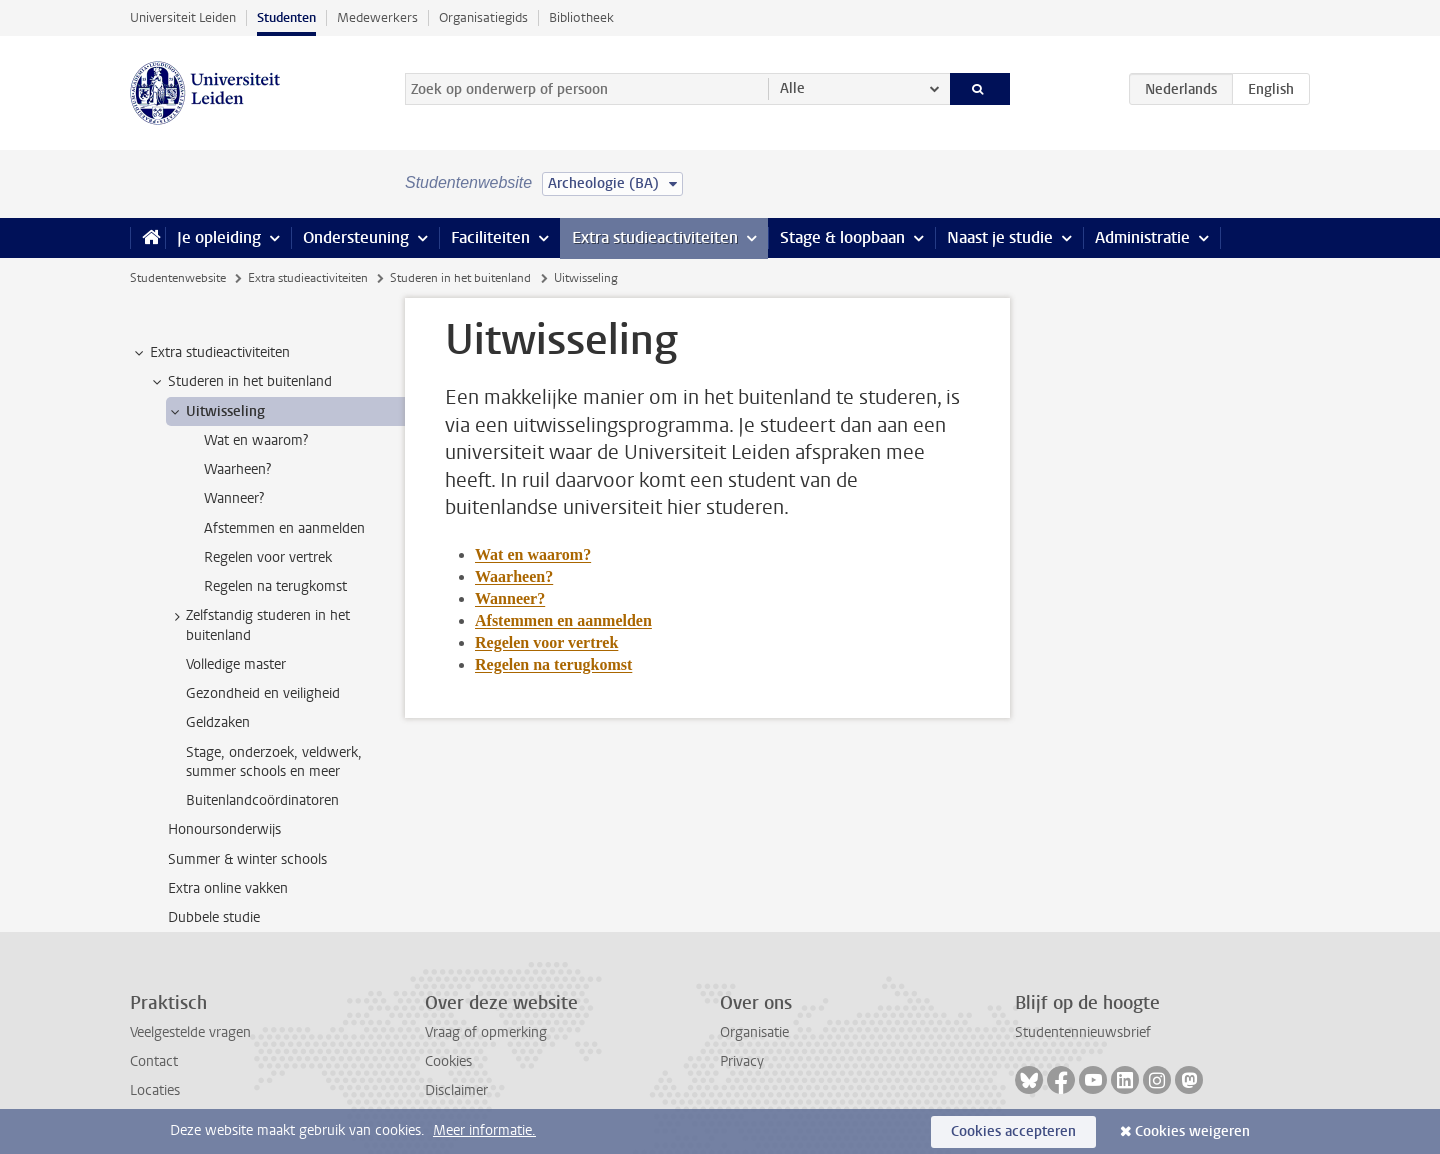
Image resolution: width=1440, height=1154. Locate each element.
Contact (154, 1061)
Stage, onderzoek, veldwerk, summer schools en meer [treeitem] (274, 762)
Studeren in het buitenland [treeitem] (240, 382)
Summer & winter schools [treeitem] (247, 859)
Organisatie (754, 1032)
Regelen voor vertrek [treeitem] (268, 557)
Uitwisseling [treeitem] (216, 412)
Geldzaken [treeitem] (218, 722)
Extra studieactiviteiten (655, 237)
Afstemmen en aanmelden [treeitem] (284, 528)
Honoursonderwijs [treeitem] (224, 829)
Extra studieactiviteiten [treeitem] (210, 353)
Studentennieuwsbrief (1083, 1032)
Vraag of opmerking (486, 1032)
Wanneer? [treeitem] (234, 498)
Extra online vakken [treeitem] (228, 888)
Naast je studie (1000, 237)
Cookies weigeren (1192, 1131)
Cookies (448, 1061)
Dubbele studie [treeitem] (214, 917)
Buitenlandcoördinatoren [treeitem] (262, 800)
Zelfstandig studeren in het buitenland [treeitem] (258, 625)
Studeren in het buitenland (460, 278)
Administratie (1142, 237)
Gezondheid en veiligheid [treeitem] (263, 693)
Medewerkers (377, 17)
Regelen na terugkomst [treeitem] (275, 586)
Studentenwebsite (178, 278)
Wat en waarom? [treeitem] (256, 440)
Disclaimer (456, 1090)
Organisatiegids (483, 17)
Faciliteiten (490, 237)
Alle (792, 88)
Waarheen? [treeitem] (237, 469)
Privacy (742, 1061)
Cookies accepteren (1013, 1131)
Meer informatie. (484, 1130)
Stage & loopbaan (842, 237)
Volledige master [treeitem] (236, 664)
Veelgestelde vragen (190, 1032)
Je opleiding (219, 237)
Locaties (155, 1090)
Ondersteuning (356, 237)
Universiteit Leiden (183, 17)
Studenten (286, 17)
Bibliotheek (581, 17)
